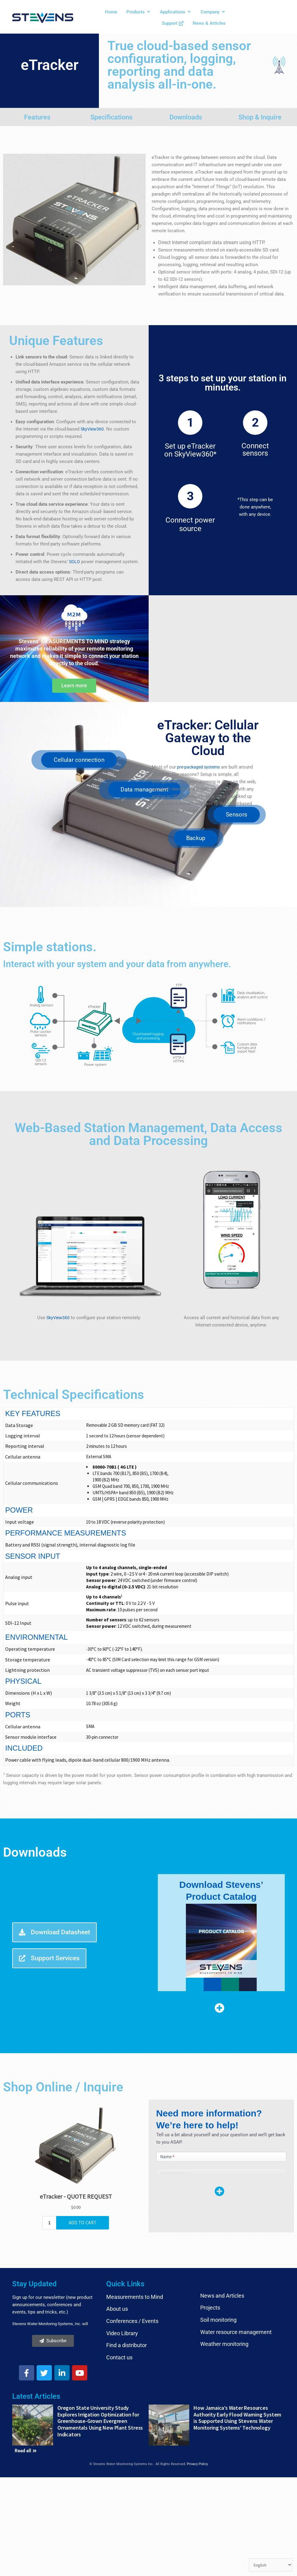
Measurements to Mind (134, 2240)
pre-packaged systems (200, 767)
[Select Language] (270, 2565)
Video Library (122, 2276)
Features (37, 117)
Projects (210, 2251)
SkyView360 (93, 429)
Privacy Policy (197, 2407)
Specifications (111, 117)
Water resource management (236, 2275)
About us (117, 2252)
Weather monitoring (224, 2287)
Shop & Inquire (260, 117)
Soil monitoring (218, 2263)
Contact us (119, 2300)
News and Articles (222, 2239)
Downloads (185, 117)
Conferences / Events (132, 2264)
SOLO (74, 561)
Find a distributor (126, 2288)
